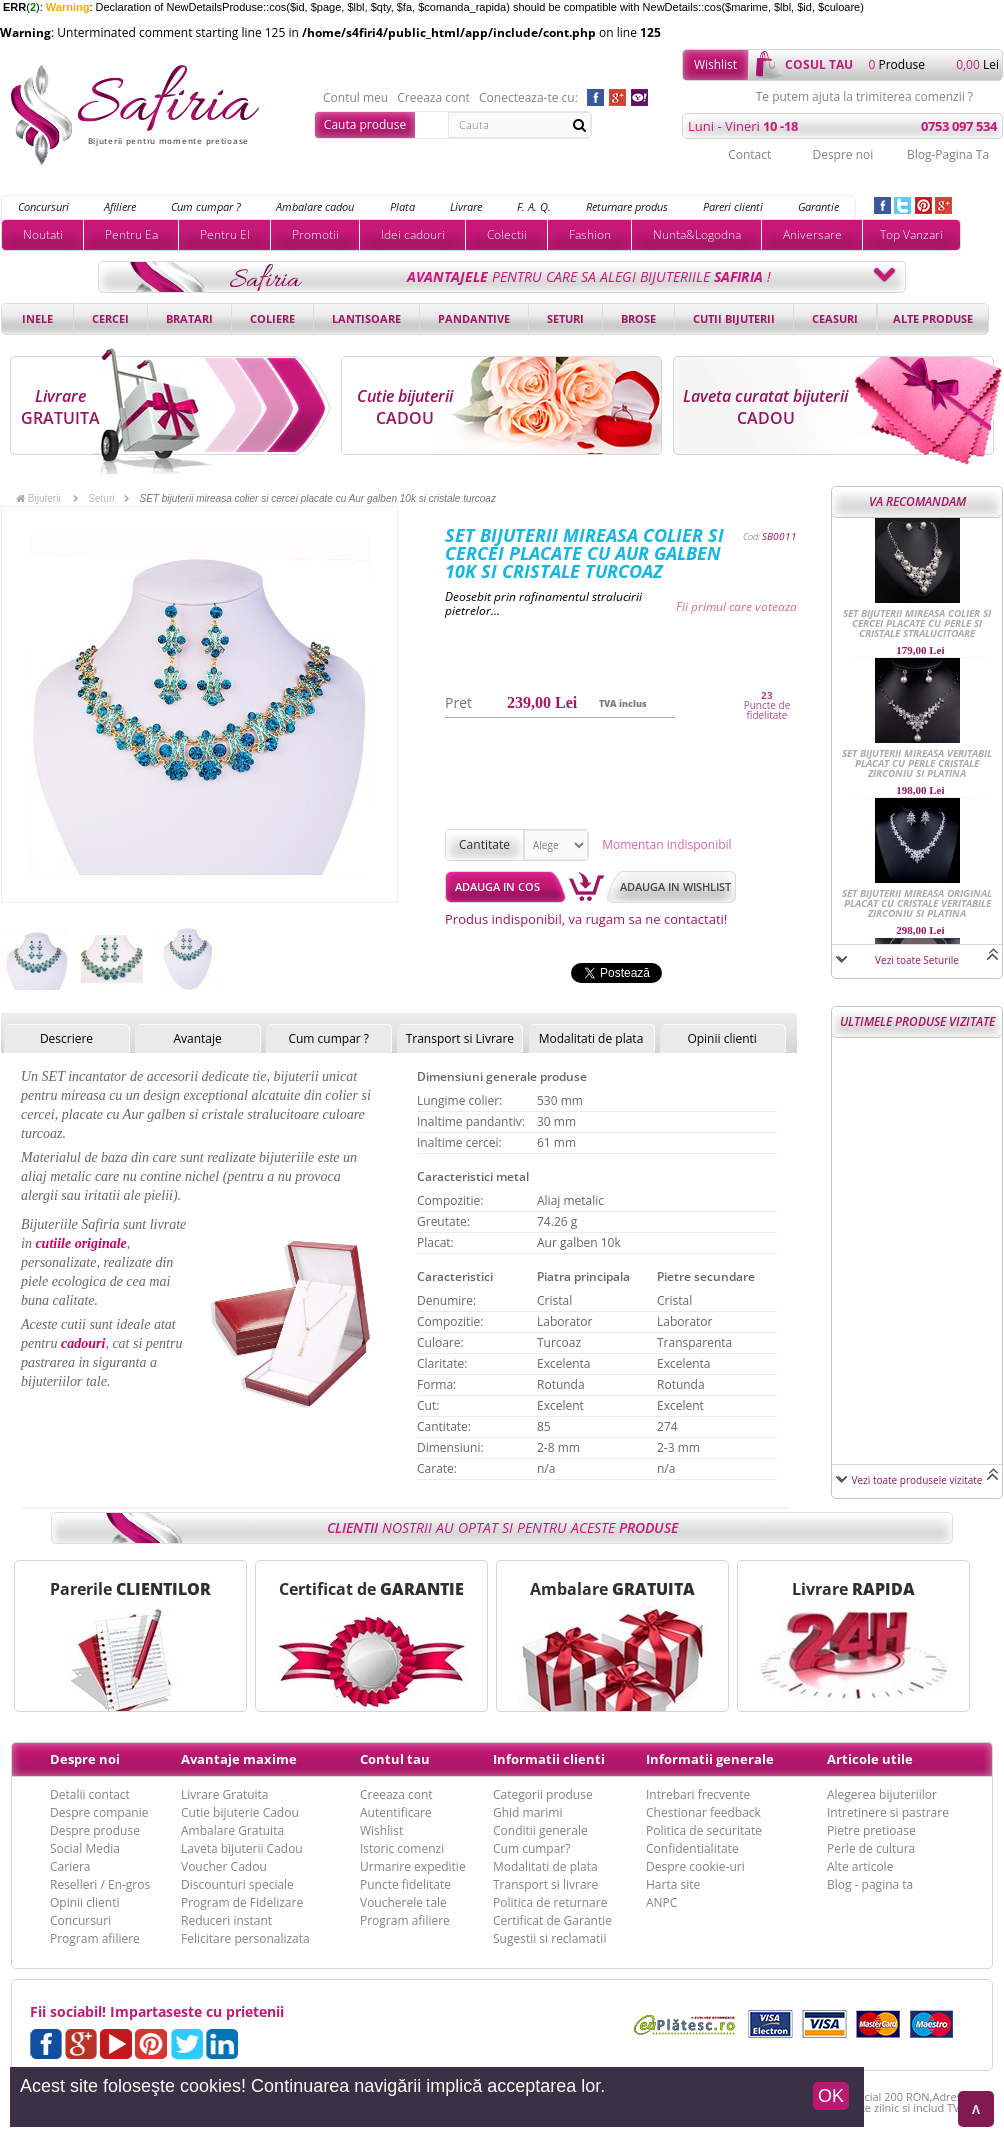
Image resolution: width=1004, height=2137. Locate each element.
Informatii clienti (549, 1759)
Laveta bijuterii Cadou (242, 1848)
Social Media (85, 1848)
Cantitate (484, 844)
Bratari (189, 318)
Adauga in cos (497, 886)
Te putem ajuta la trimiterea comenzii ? (864, 97)
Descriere (66, 1038)
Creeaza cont (433, 98)
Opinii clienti (721, 1038)
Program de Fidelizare (242, 1902)
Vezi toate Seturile (917, 960)
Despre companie (99, 1812)
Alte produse (933, 318)
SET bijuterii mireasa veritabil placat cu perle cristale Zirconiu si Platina (917, 763)
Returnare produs (627, 206)
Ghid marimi (527, 1812)
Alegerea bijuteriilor (882, 1794)
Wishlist (715, 64)
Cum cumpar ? (206, 206)
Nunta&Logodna (697, 234)
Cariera (70, 1866)
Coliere (272, 318)
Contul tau (395, 1759)
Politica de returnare (550, 1902)
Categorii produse (543, 1794)
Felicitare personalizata (245, 1938)
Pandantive (474, 318)
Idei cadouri (413, 234)
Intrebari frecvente (698, 1794)
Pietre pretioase (871, 1830)
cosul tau (819, 64)
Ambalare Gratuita (232, 1830)
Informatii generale (710, 1759)
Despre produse (95, 1830)
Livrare (466, 206)
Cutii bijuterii (734, 318)
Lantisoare (366, 318)
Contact (749, 154)
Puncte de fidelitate (767, 710)
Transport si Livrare (460, 1038)
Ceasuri (835, 318)
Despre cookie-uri (695, 1866)
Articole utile (870, 1759)
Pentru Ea (131, 234)
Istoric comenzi (402, 1848)
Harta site (673, 1884)
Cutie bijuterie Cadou (240, 1812)
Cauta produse (365, 124)
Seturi (565, 318)
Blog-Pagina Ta (948, 154)
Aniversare (812, 234)
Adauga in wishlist (675, 886)
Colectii (507, 234)
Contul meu (355, 98)
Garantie (818, 206)
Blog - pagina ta (870, 1884)
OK (831, 2096)
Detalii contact (90, 1794)
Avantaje (197, 1038)
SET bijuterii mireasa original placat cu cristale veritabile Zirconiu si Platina (917, 903)
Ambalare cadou (315, 206)
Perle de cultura (871, 1848)
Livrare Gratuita (225, 1794)
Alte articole (860, 1866)
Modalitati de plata (591, 1038)
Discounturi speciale (237, 1884)
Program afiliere (95, 1938)
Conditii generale (540, 1830)
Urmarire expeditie (413, 1866)
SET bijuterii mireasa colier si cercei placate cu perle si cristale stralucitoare (917, 623)
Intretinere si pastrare (888, 1812)
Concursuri (43, 206)
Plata (402, 206)
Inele (37, 318)
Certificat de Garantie (552, 1920)
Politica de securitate (704, 1830)
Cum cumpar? (531, 1848)
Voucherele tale (403, 1902)
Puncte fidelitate (405, 1884)
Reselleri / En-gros (100, 1884)
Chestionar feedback (703, 1812)
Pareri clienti (733, 206)
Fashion (590, 234)
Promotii (315, 234)
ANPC (661, 1902)
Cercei (110, 318)
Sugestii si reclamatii (549, 1938)
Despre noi (842, 154)
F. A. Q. (534, 206)
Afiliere (120, 206)
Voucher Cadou (224, 1866)
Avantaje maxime (239, 1759)
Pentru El (225, 234)
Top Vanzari (911, 234)
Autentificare (396, 1812)
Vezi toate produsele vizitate (917, 1480)
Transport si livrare (545, 1884)
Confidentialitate (692, 1848)
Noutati (43, 234)
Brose (638, 318)
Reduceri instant (226, 1920)
